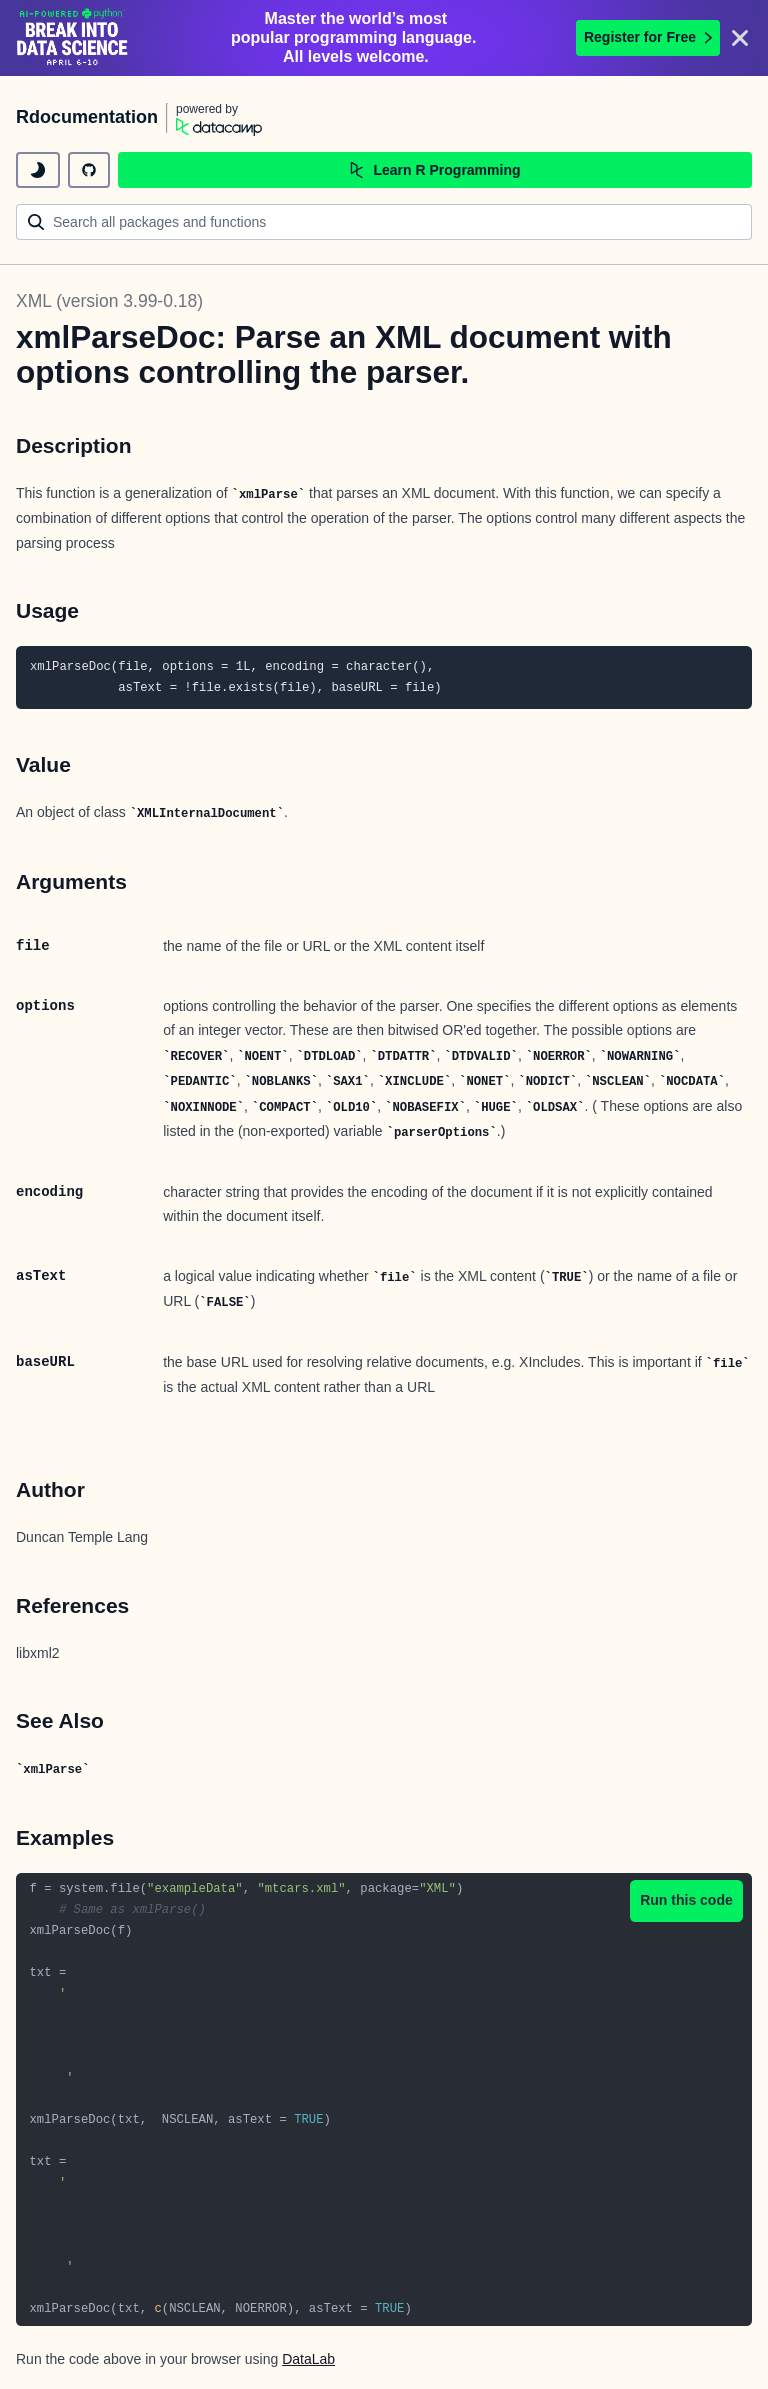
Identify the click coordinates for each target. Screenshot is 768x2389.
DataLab (308, 2359)
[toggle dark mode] (38, 170)
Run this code (686, 1900)
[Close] (740, 38)
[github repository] (89, 170)
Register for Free (648, 37)
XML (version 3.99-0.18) (109, 301)
